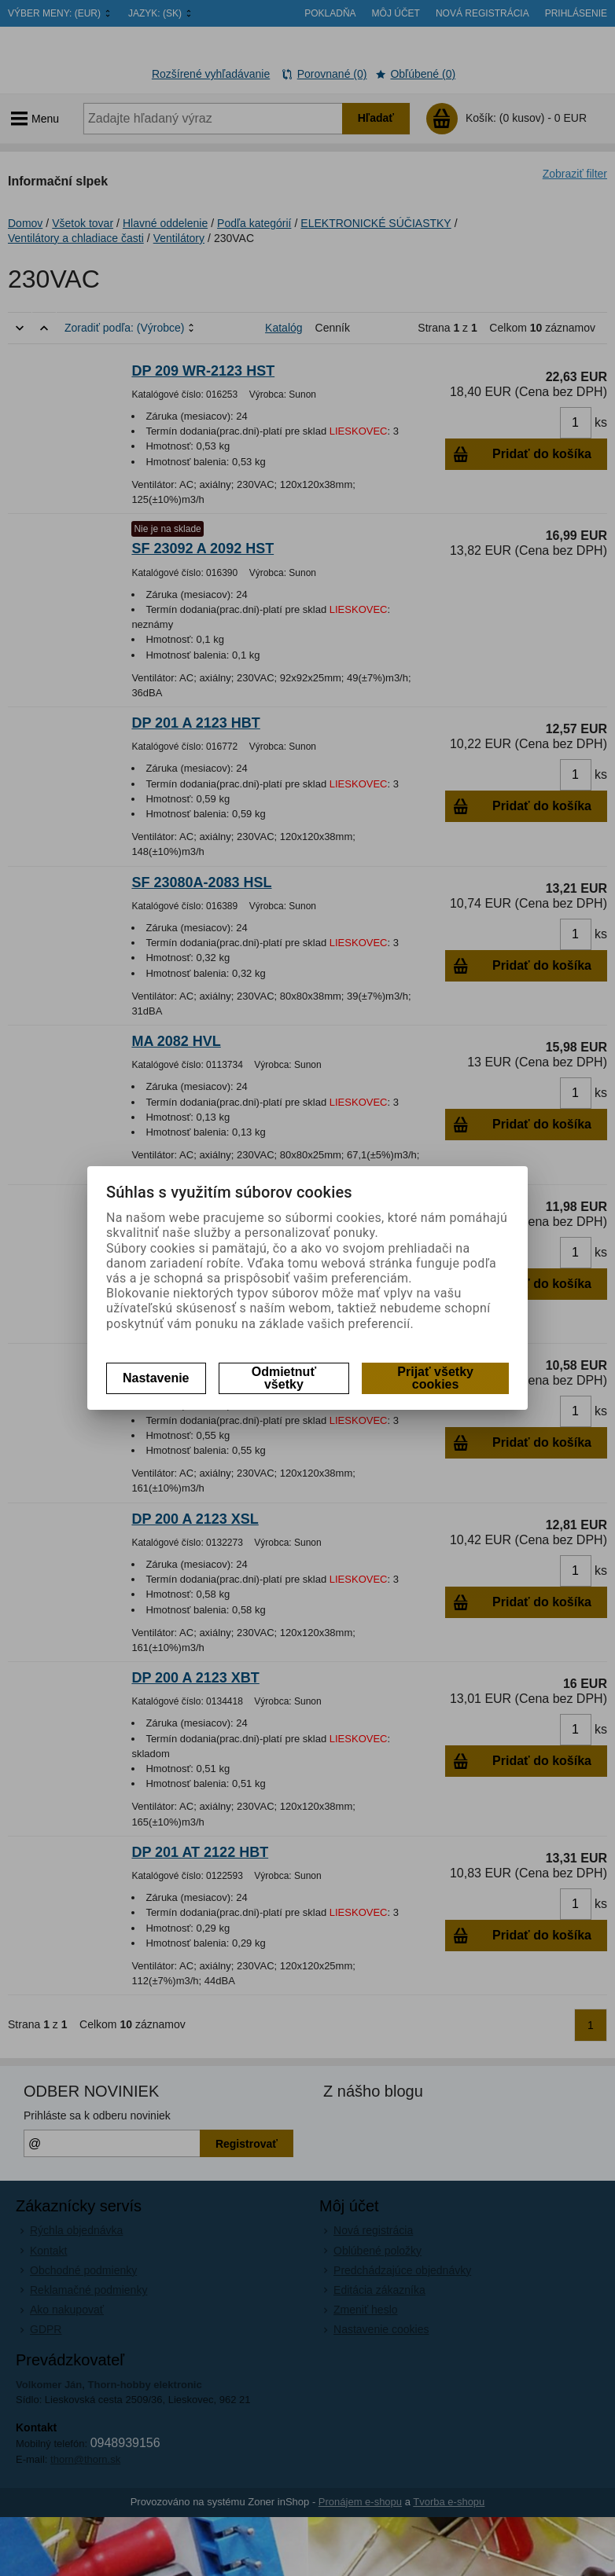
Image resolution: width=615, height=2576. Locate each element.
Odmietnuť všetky (284, 1378)
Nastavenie (156, 1378)
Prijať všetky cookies (435, 1378)
